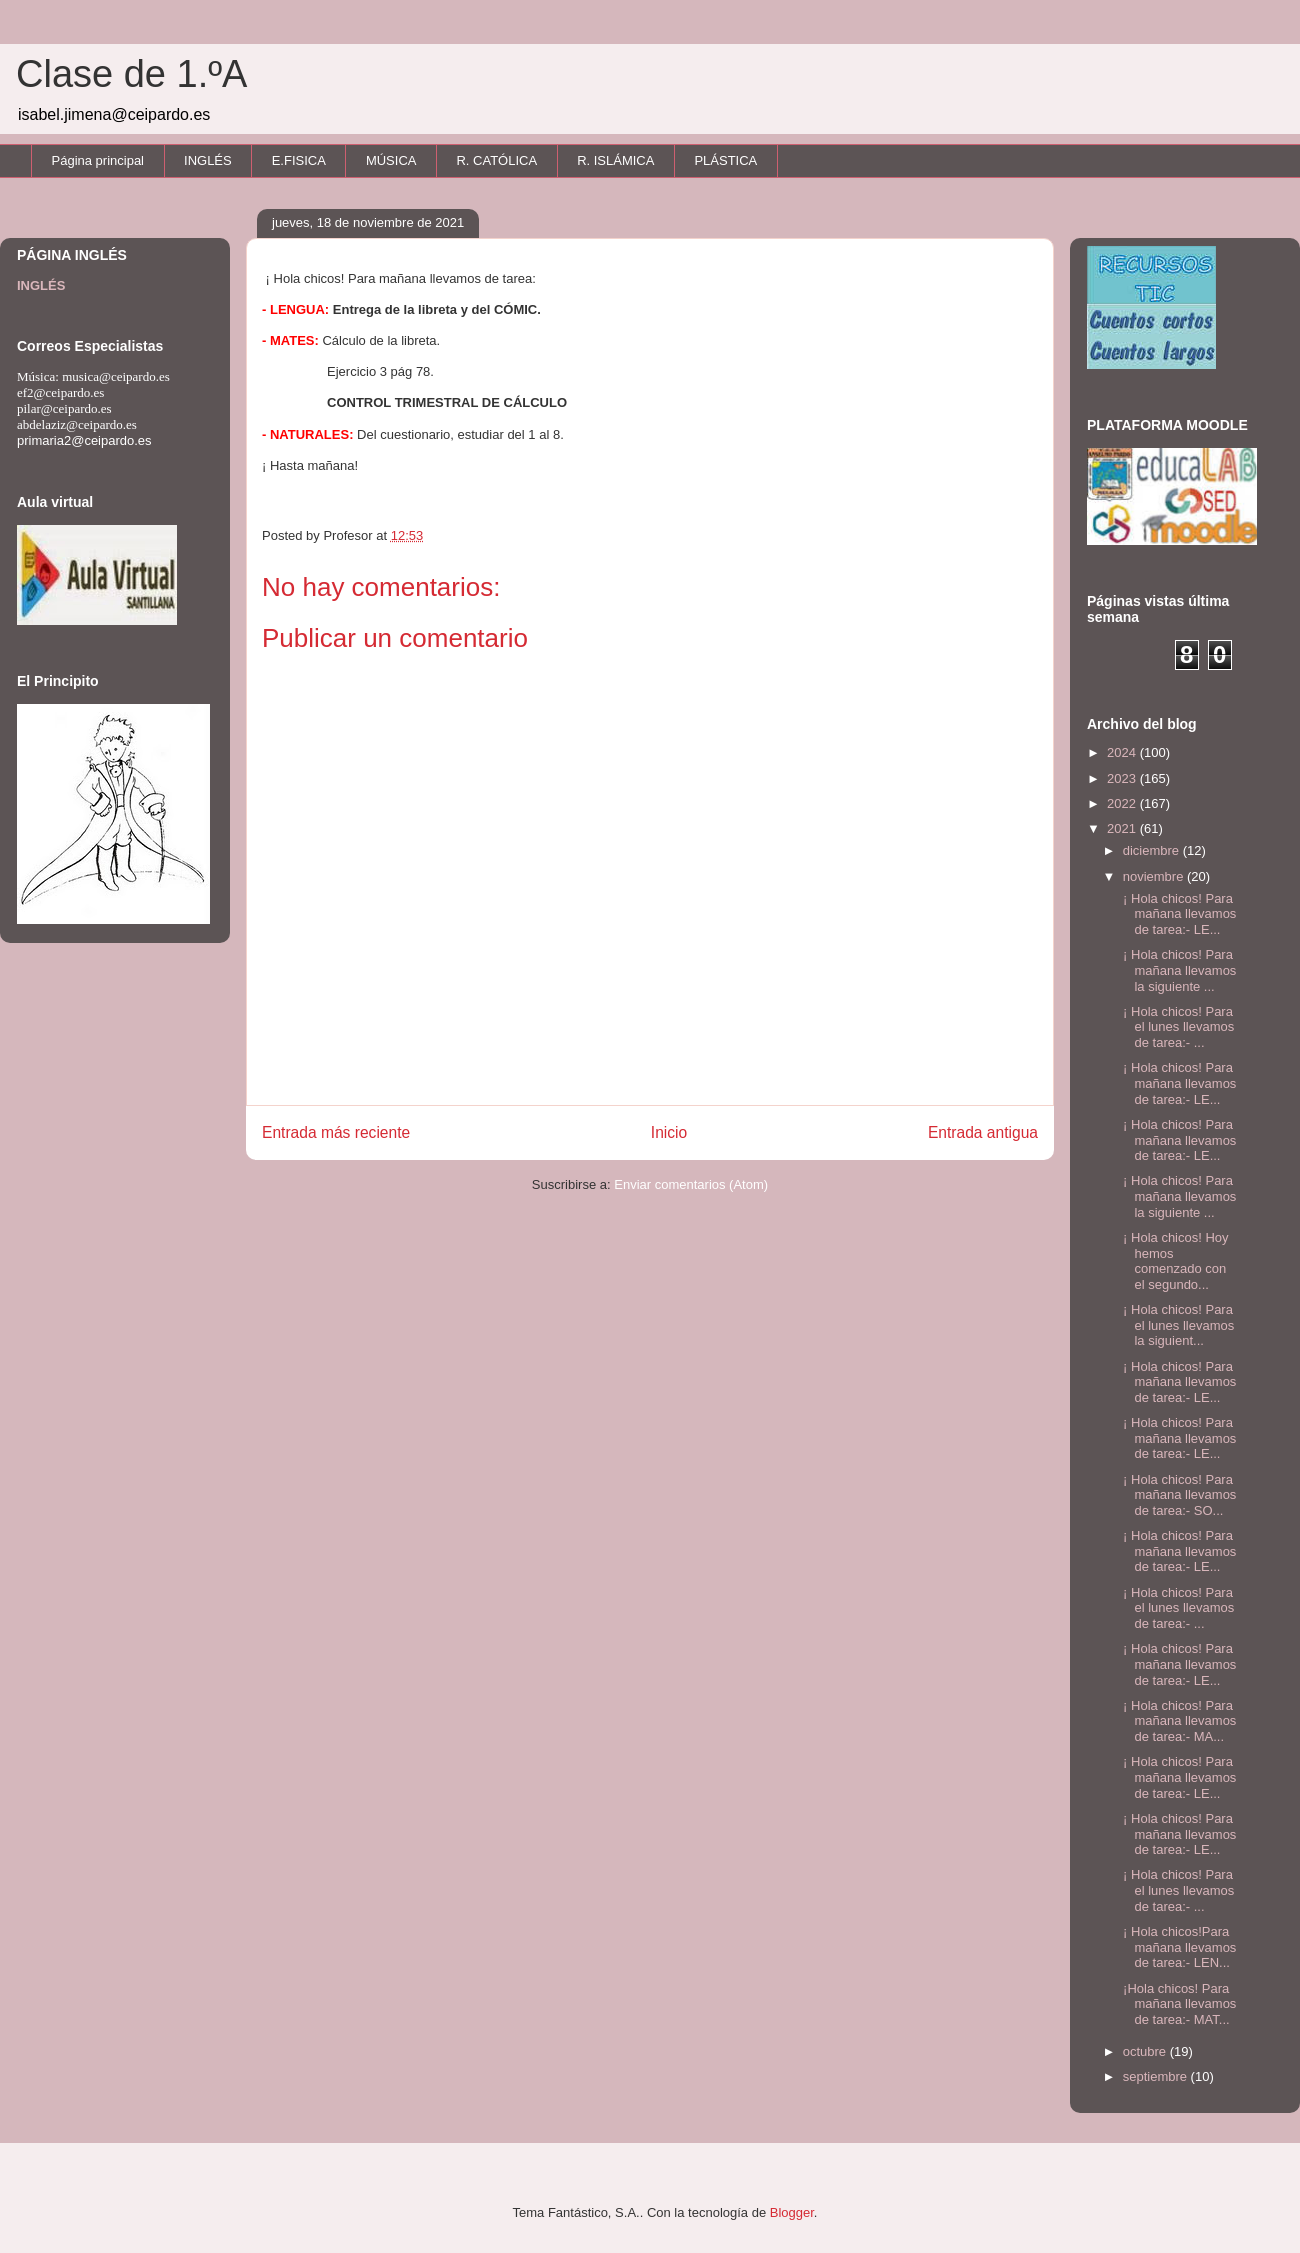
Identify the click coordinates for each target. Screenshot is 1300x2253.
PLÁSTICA (725, 160)
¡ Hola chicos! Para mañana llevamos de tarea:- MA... (1177, 1721)
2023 (1123, 778)
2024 (1123, 752)
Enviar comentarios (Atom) (691, 1184)
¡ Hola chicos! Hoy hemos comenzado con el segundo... (1173, 1261)
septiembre (1157, 2076)
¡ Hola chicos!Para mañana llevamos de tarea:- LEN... (1177, 1947)
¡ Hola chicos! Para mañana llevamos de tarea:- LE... (1177, 914)
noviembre (1155, 876)
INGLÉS (208, 160)
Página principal (98, 160)
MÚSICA (391, 160)
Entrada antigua (983, 1132)
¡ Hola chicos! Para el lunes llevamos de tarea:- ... (1176, 1027)
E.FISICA (299, 160)
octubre (1146, 2051)
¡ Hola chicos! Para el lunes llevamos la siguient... (1176, 1325)
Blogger (792, 2212)
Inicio (669, 1132)
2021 (1123, 828)
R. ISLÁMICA (615, 160)
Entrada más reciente (336, 1132)
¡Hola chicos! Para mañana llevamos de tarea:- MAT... (1177, 2004)
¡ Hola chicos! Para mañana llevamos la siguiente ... (1177, 970)
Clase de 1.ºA (131, 74)
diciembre (1153, 850)
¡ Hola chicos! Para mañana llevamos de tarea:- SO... (1177, 1495)
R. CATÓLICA (496, 160)
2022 (1123, 803)
